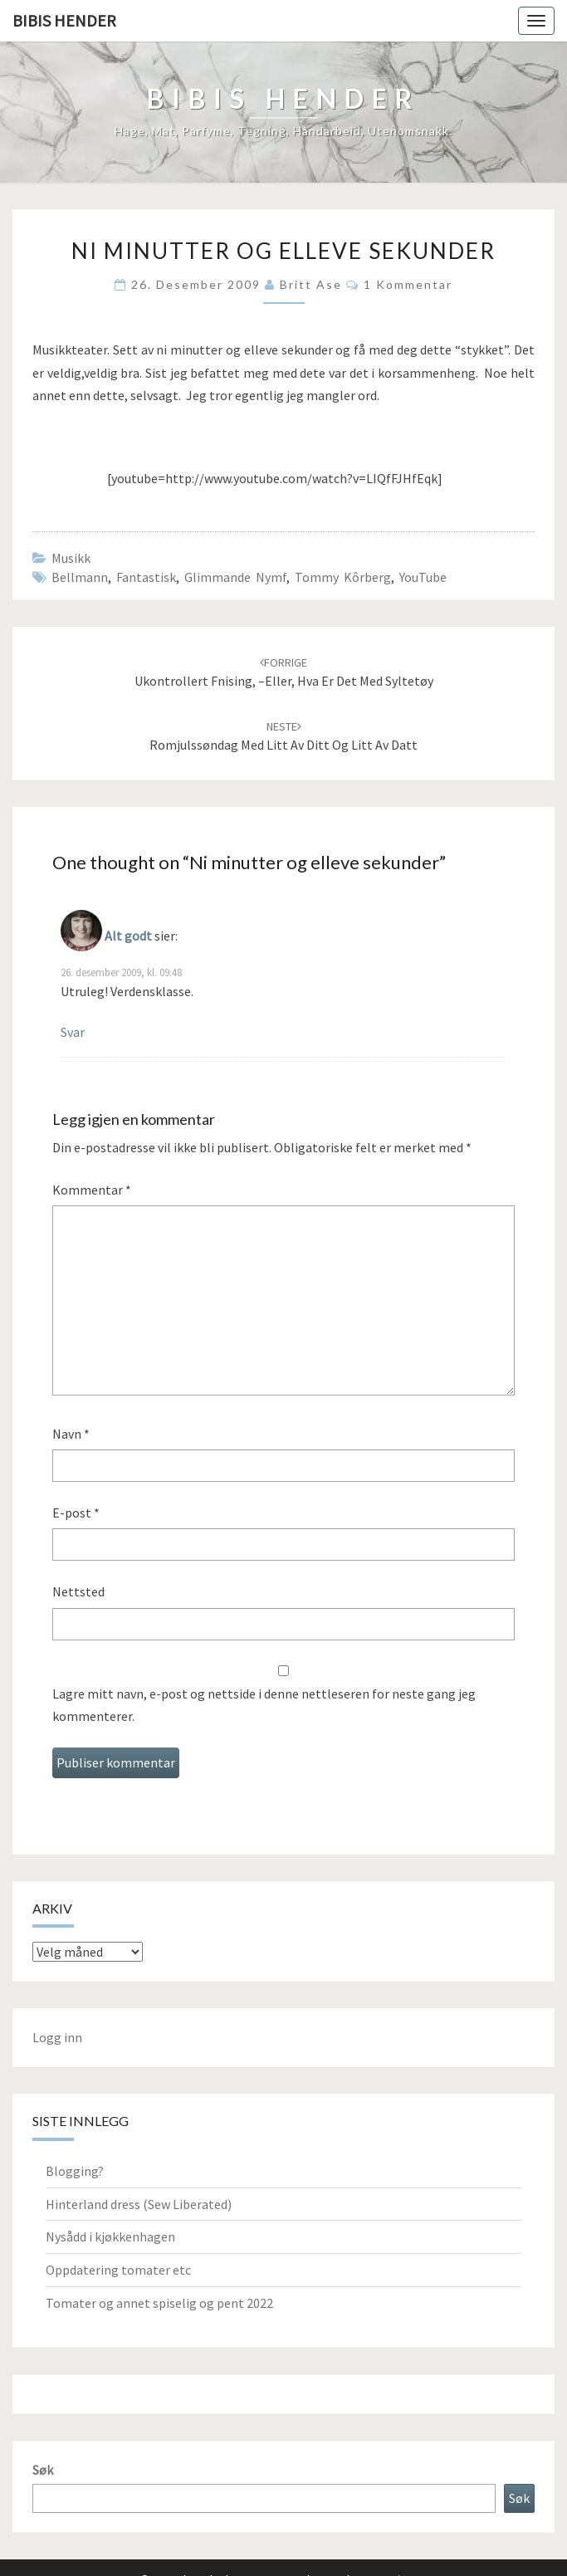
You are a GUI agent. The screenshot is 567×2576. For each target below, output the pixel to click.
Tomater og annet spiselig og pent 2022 (159, 2303)
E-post (76, 1512)
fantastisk (146, 577)
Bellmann (79, 577)
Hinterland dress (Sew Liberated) (139, 2204)
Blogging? (75, 2171)
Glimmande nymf (235, 577)
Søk (42, 2469)
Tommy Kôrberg (343, 577)
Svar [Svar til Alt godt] (73, 1032)
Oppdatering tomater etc (118, 2269)
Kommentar (91, 1189)
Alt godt (128, 935)
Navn (71, 1433)
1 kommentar (408, 284)
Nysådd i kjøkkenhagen (110, 2236)
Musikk (70, 558)
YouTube (423, 577)
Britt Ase (311, 284)
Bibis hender (64, 20)
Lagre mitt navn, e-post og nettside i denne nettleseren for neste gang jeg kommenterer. (264, 1704)
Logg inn (57, 2037)
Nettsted (78, 1591)
